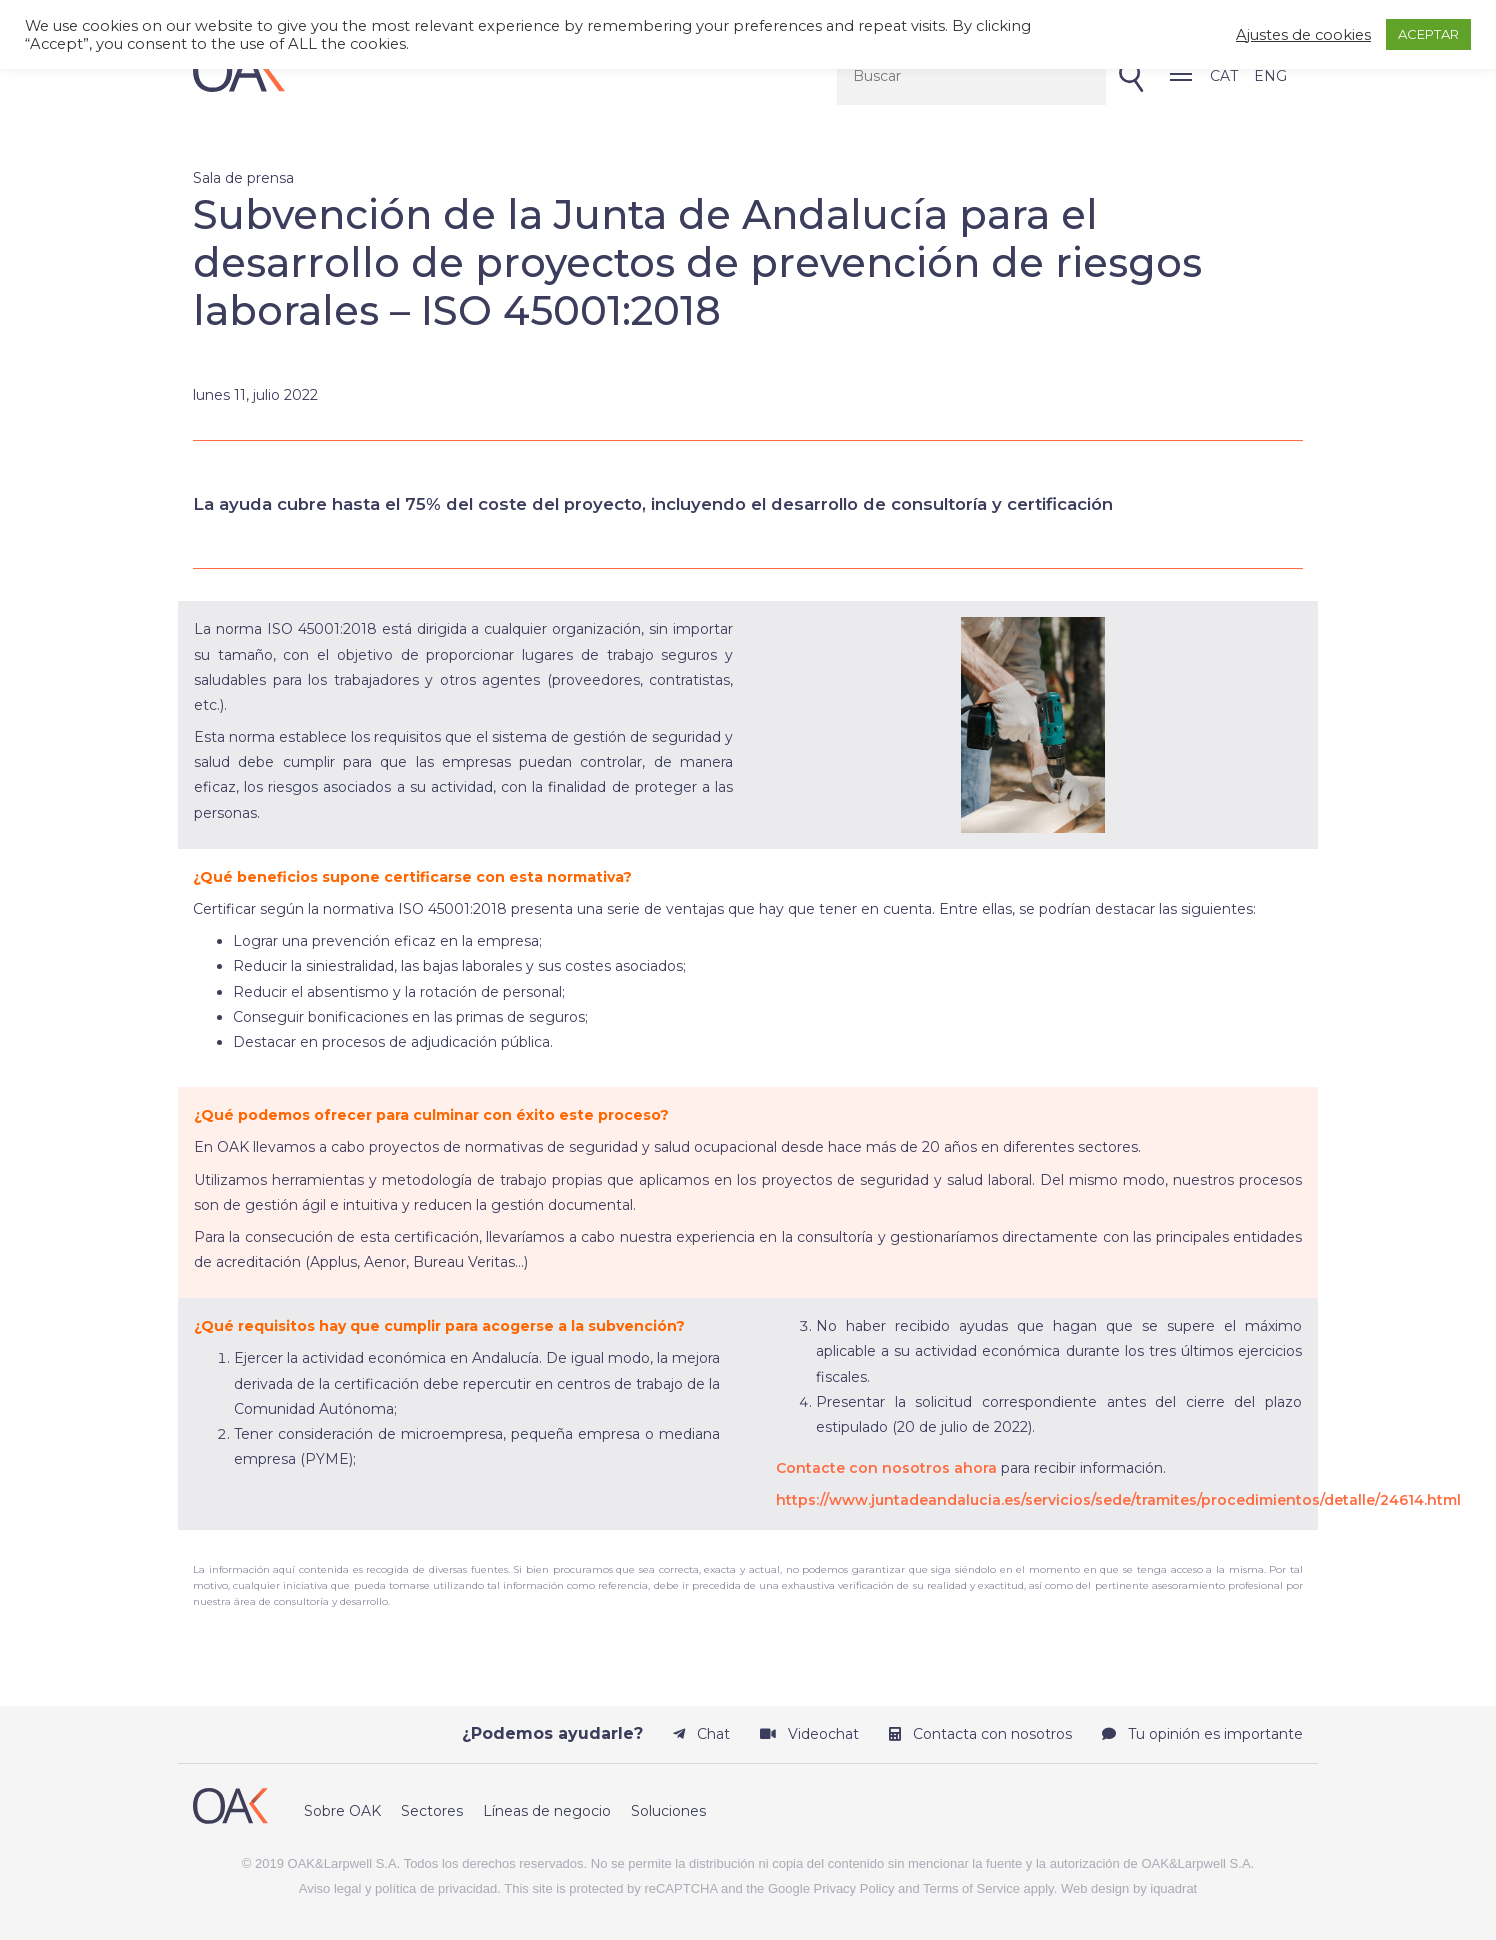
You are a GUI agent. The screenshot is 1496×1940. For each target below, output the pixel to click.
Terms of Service (971, 1888)
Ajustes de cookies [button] (1303, 35)
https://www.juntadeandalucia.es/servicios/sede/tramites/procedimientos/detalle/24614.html (1118, 1500)
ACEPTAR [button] (1428, 34)
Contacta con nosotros (980, 1734)
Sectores (432, 1811)
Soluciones (668, 1811)
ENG (1270, 76)
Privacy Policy (854, 1888)
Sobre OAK (342, 1811)
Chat (701, 1734)
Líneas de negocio (547, 1811)
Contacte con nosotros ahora (886, 1468)
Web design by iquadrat (1129, 1888)
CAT (1224, 76)
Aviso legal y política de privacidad (398, 1888)
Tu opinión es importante (1202, 1734)
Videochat (809, 1734)
